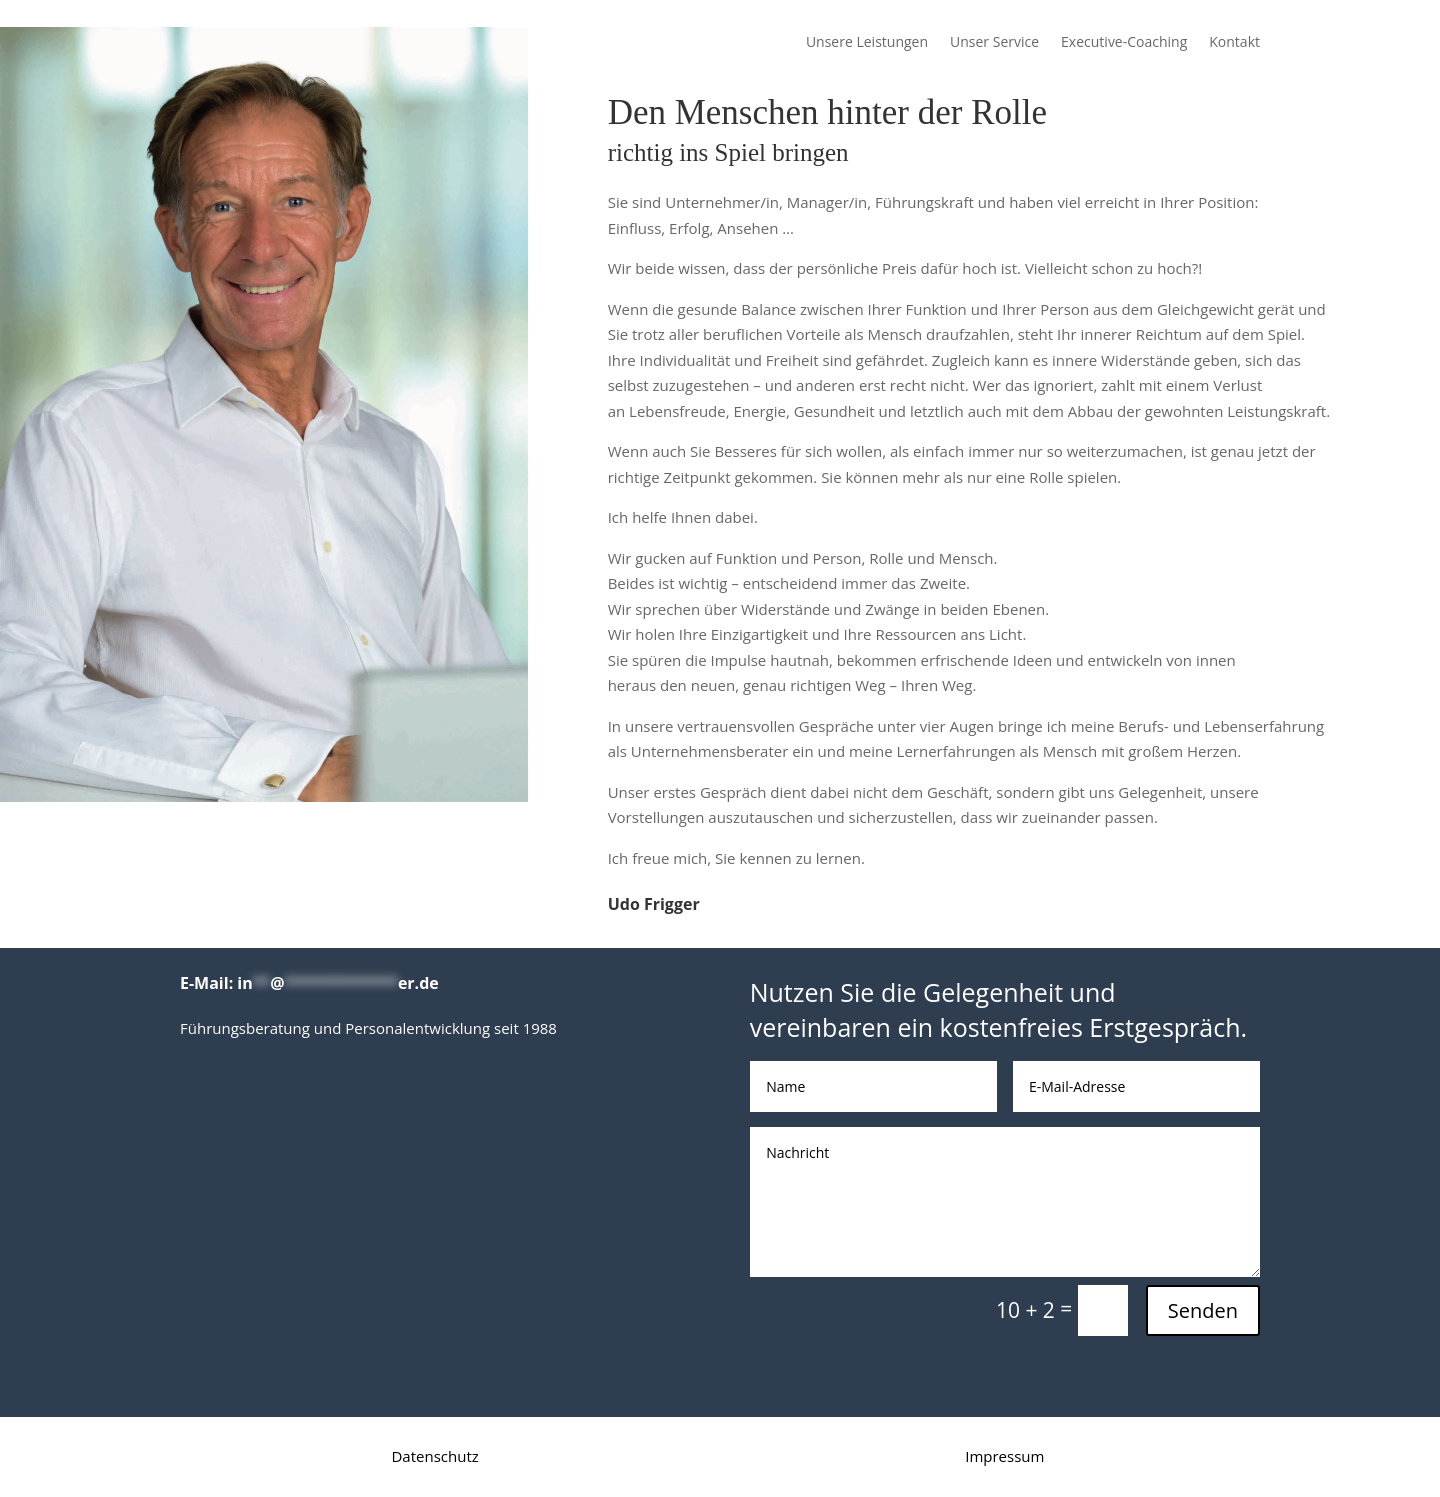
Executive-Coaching (1124, 43)
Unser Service (994, 43)
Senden (1203, 1310)
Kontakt (1234, 43)
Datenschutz (434, 1456)
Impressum (1004, 1456)
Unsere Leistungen (867, 43)
